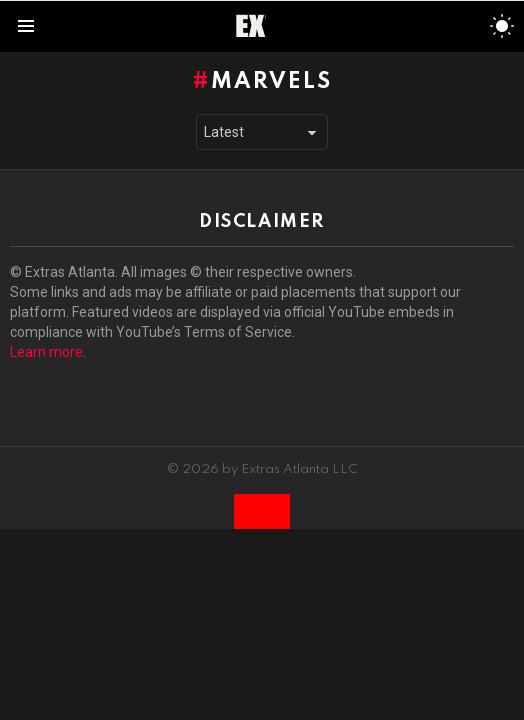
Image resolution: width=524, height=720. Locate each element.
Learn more (46, 352)
